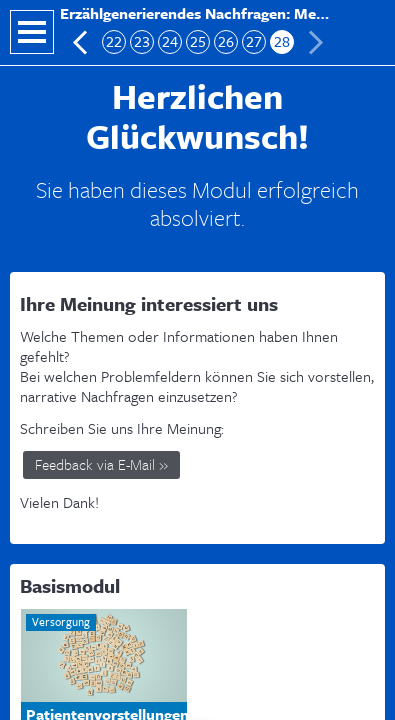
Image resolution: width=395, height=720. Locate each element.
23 (142, 41)
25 (198, 41)
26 (226, 41)
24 (170, 41)
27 (254, 41)
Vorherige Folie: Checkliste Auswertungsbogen (80, 42)
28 (282, 41)
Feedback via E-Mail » (101, 464)
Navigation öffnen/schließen (32, 32)
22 (114, 41)
